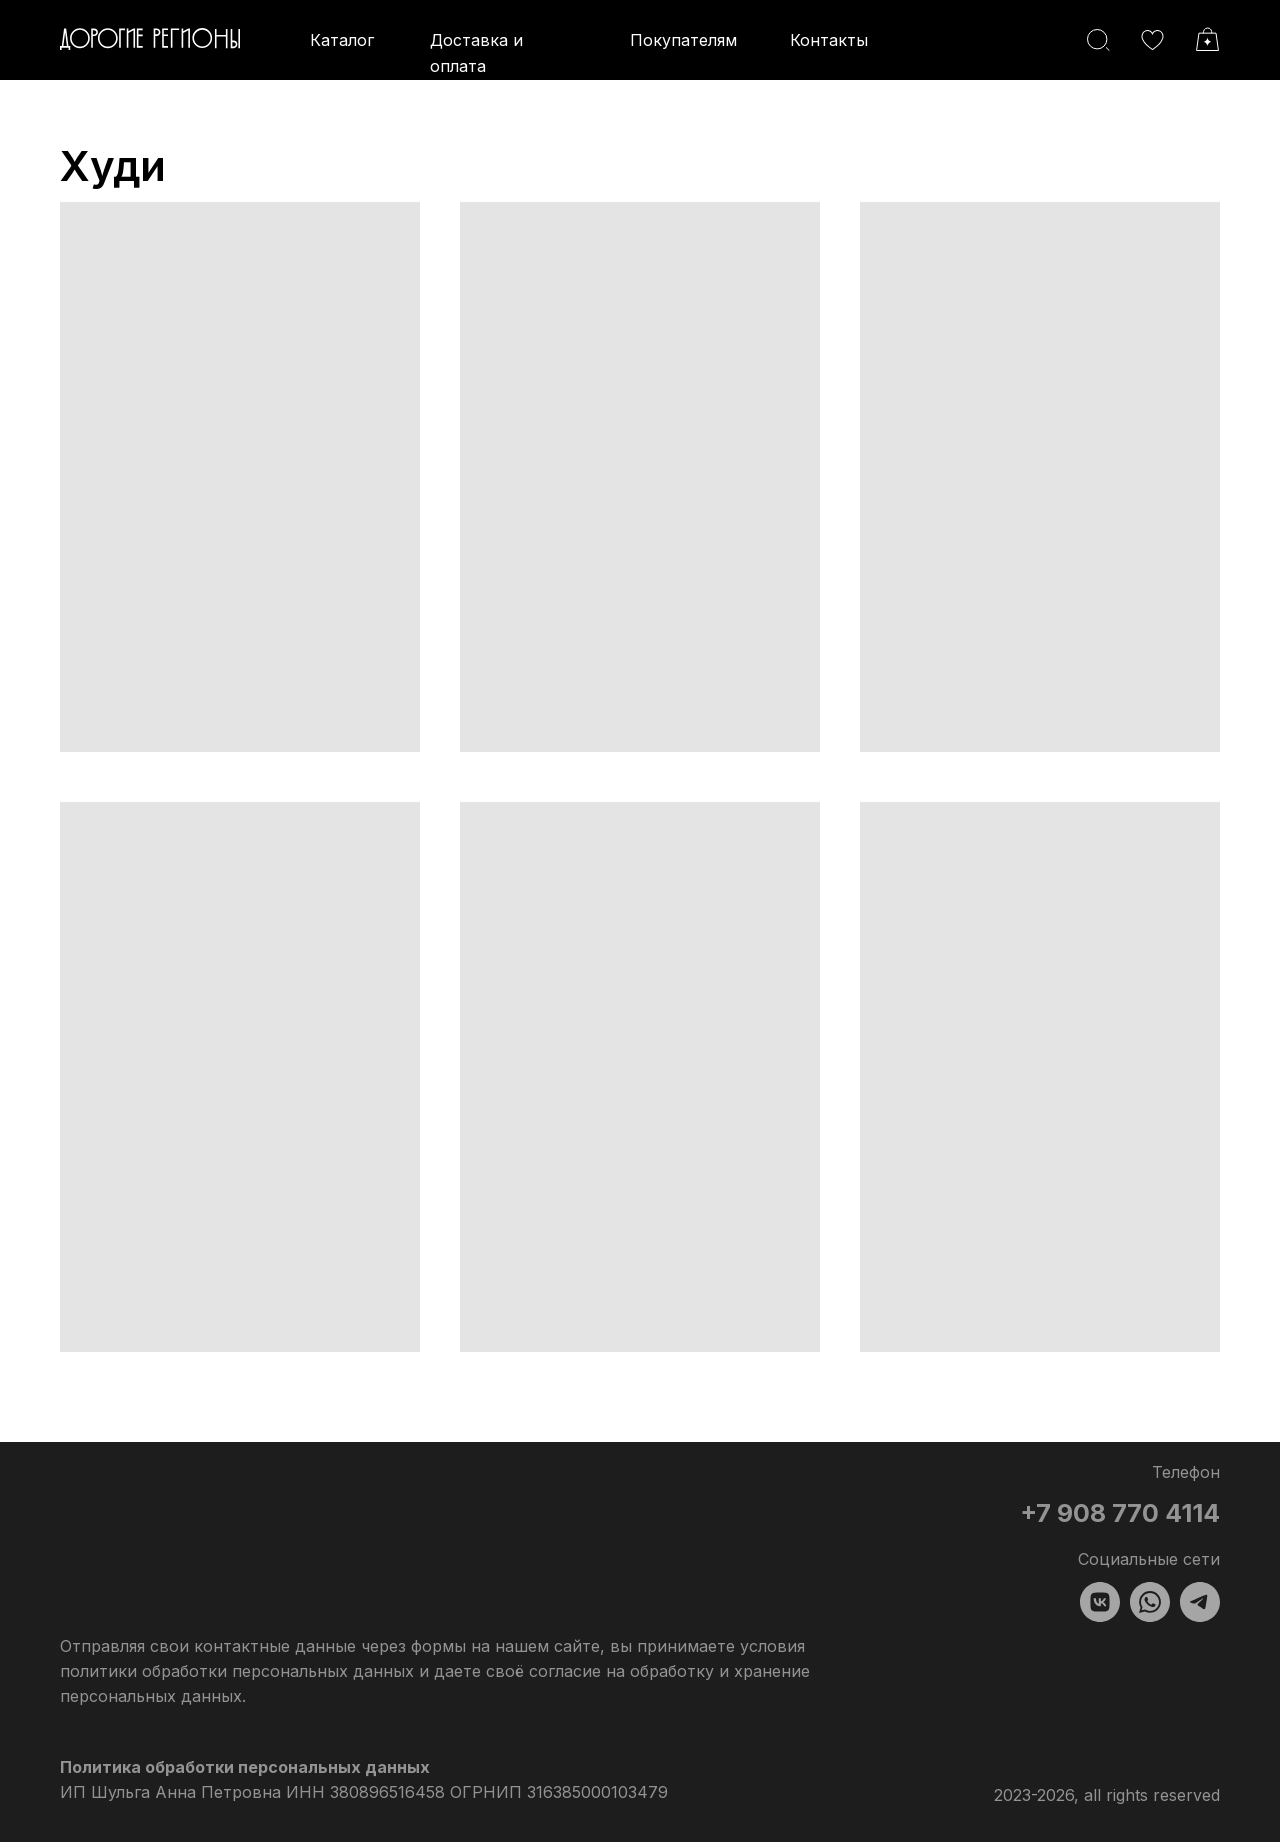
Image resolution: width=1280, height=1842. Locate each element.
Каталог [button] (342, 40)
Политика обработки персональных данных (245, 1767)
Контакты (829, 40)
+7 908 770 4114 (1120, 1513)
